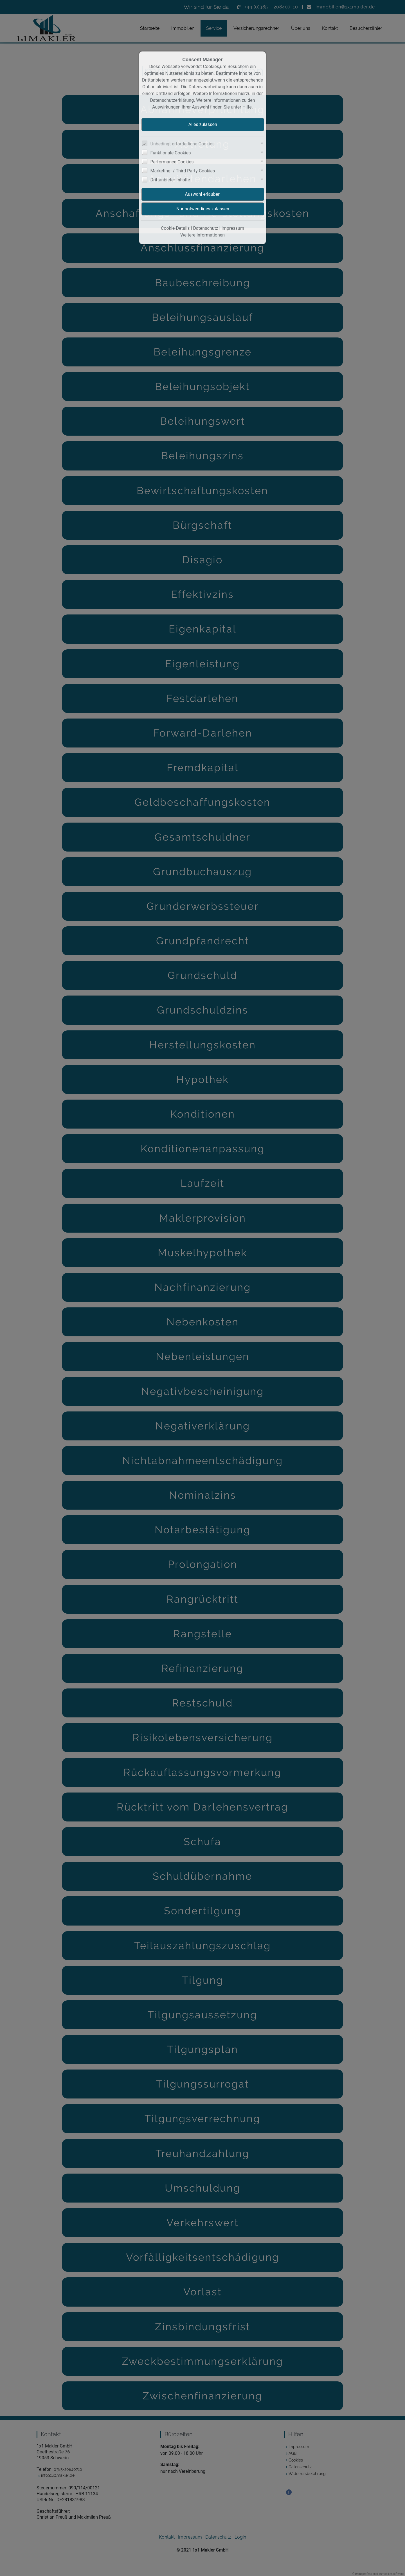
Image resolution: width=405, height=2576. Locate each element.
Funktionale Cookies (170, 153)
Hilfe (247, 107)
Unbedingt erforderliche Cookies (182, 144)
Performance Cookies (172, 162)
